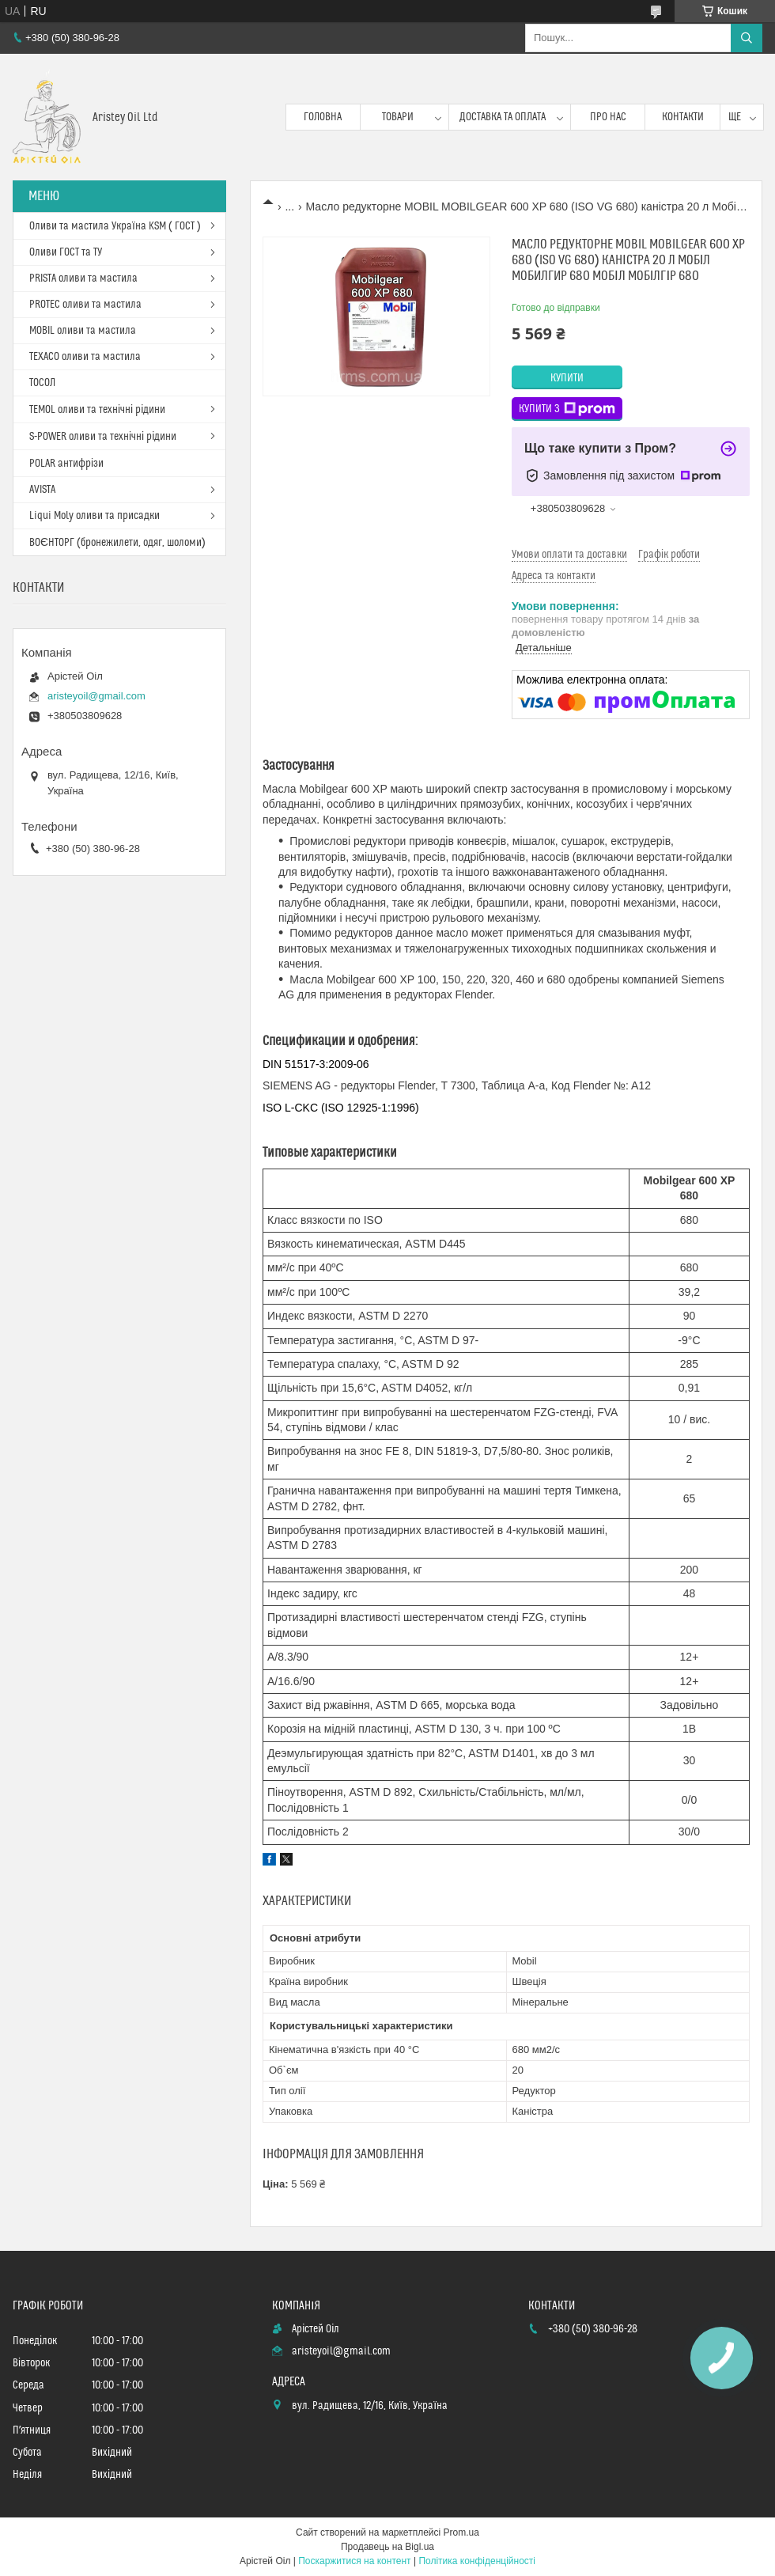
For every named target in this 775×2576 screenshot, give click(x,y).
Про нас (608, 117)
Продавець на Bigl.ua (387, 2546)
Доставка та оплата (502, 117)
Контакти (683, 117)
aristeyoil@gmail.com (96, 696)
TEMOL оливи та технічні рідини (97, 409)
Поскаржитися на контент (354, 2561)
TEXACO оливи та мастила (85, 356)
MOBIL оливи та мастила (82, 330)
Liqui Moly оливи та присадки (94, 516)
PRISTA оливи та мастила (83, 278)
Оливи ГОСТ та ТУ (65, 252)
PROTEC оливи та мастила (85, 304)
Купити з (567, 409)
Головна (323, 117)
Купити (567, 378)
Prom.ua (461, 2532)
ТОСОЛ (42, 383)
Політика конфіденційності (476, 2561)
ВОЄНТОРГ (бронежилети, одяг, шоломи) (117, 542)
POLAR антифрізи (66, 463)
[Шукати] (746, 38)
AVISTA (42, 489)
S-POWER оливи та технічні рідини (102, 436)
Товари (398, 117)
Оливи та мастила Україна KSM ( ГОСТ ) (115, 226)
